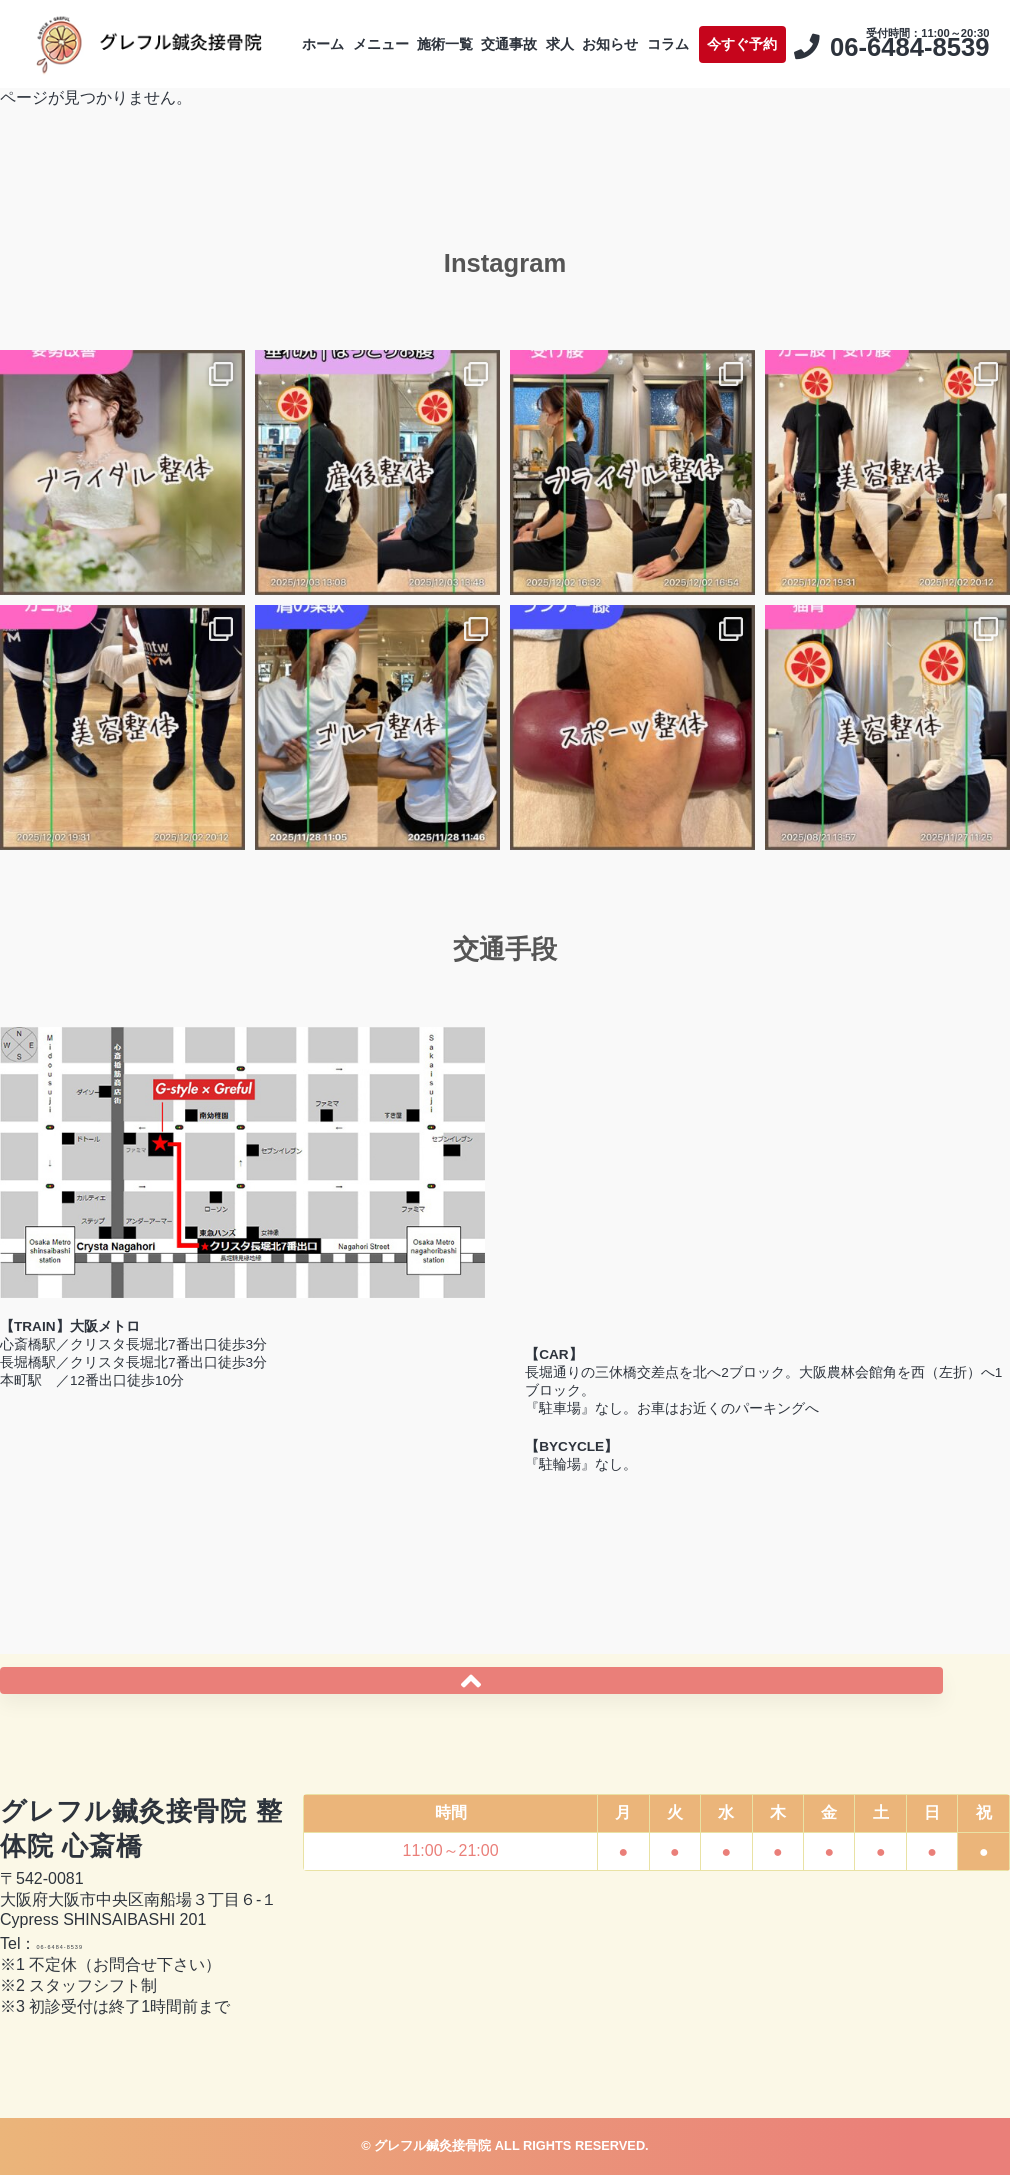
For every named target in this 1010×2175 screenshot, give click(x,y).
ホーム (308, 26)
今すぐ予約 (930, 26)
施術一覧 (482, 26)
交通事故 (573, 26)
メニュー (392, 26)
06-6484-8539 (86, 1943)
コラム (809, 26)
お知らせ (726, 26)
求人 (649, 26)
